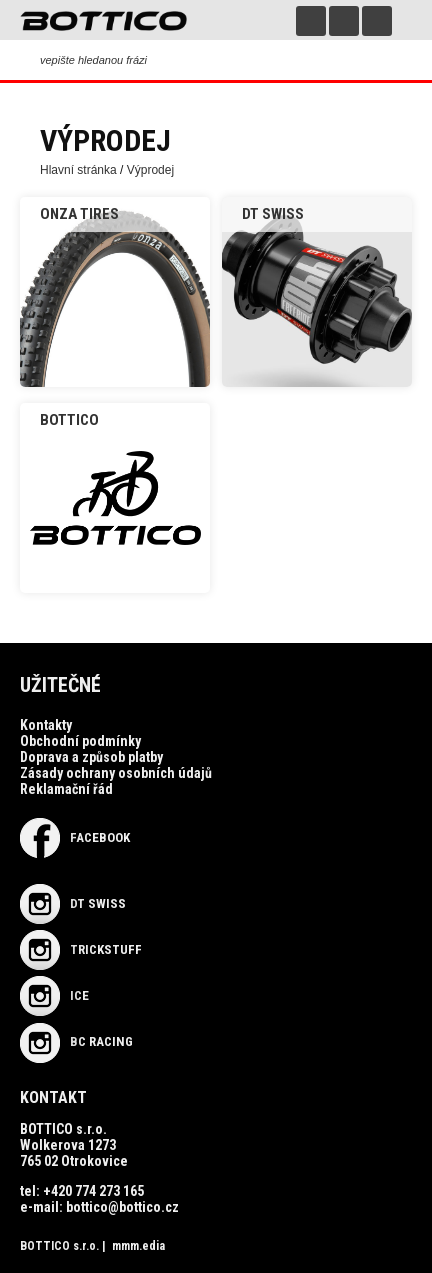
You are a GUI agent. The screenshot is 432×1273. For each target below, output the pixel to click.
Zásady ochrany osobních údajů (116, 773)
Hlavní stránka (78, 170)
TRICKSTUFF (81, 949)
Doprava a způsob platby (91, 757)
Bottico (69, 420)
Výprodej (150, 170)
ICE (54, 995)
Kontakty (46, 725)
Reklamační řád (66, 789)
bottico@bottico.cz (122, 1207)
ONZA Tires (79, 214)
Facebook (75, 837)
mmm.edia (138, 1246)
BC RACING (76, 1041)
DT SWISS (273, 214)
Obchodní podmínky (80, 741)
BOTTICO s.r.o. (59, 1246)
